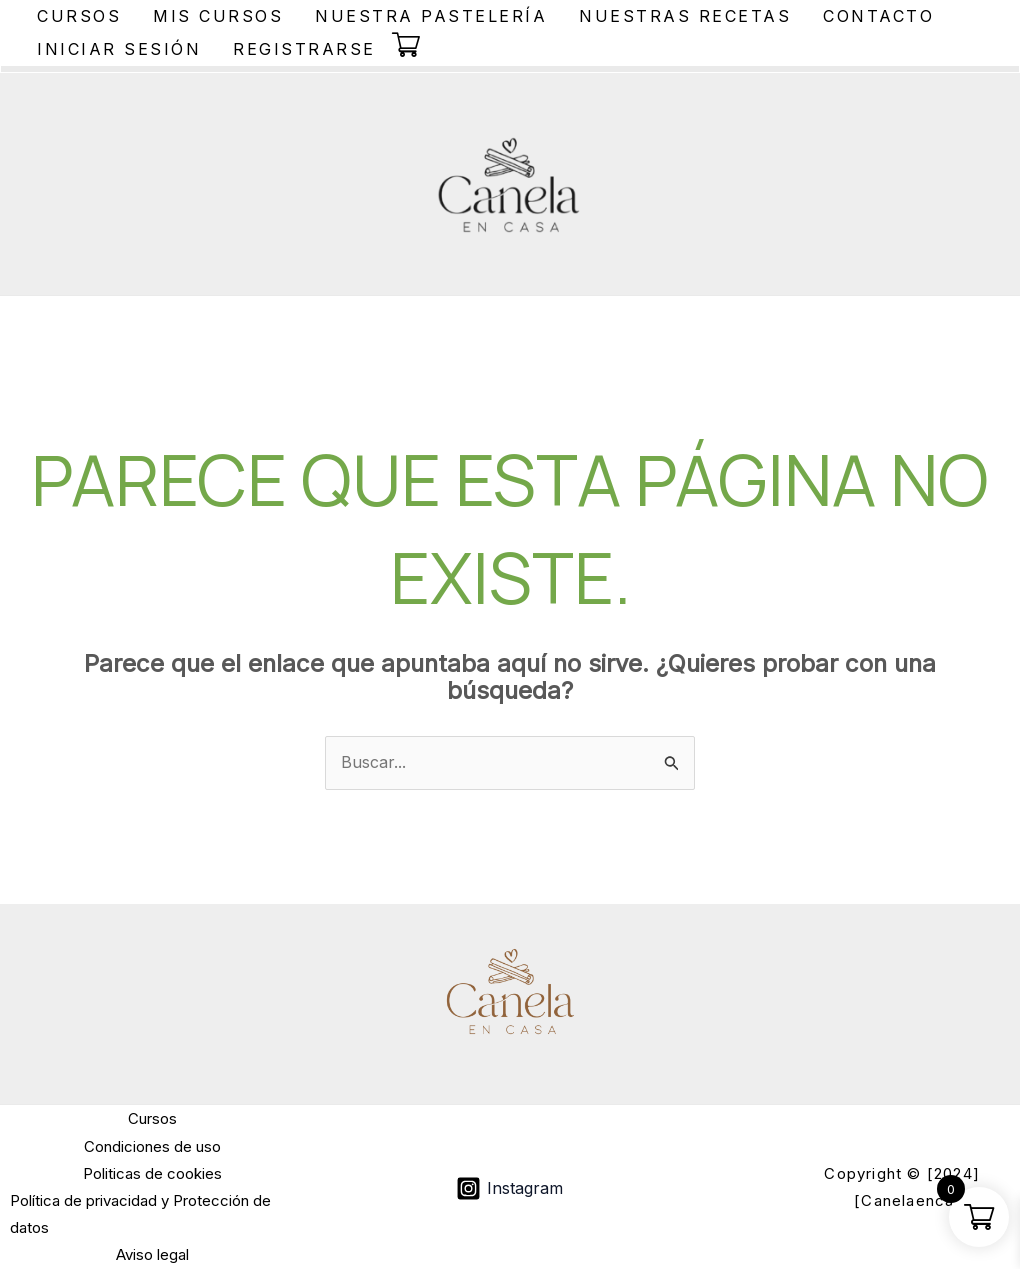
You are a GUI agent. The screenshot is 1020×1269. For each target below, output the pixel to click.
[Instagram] (510, 1188)
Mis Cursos (218, 16)
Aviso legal (152, 1254)
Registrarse (304, 49)
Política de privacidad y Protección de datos (140, 1214)
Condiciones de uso (152, 1146)
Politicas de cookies (152, 1173)
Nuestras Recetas (685, 16)
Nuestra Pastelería (431, 16)
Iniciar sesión (119, 49)
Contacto (878, 16)
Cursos (79, 16)
